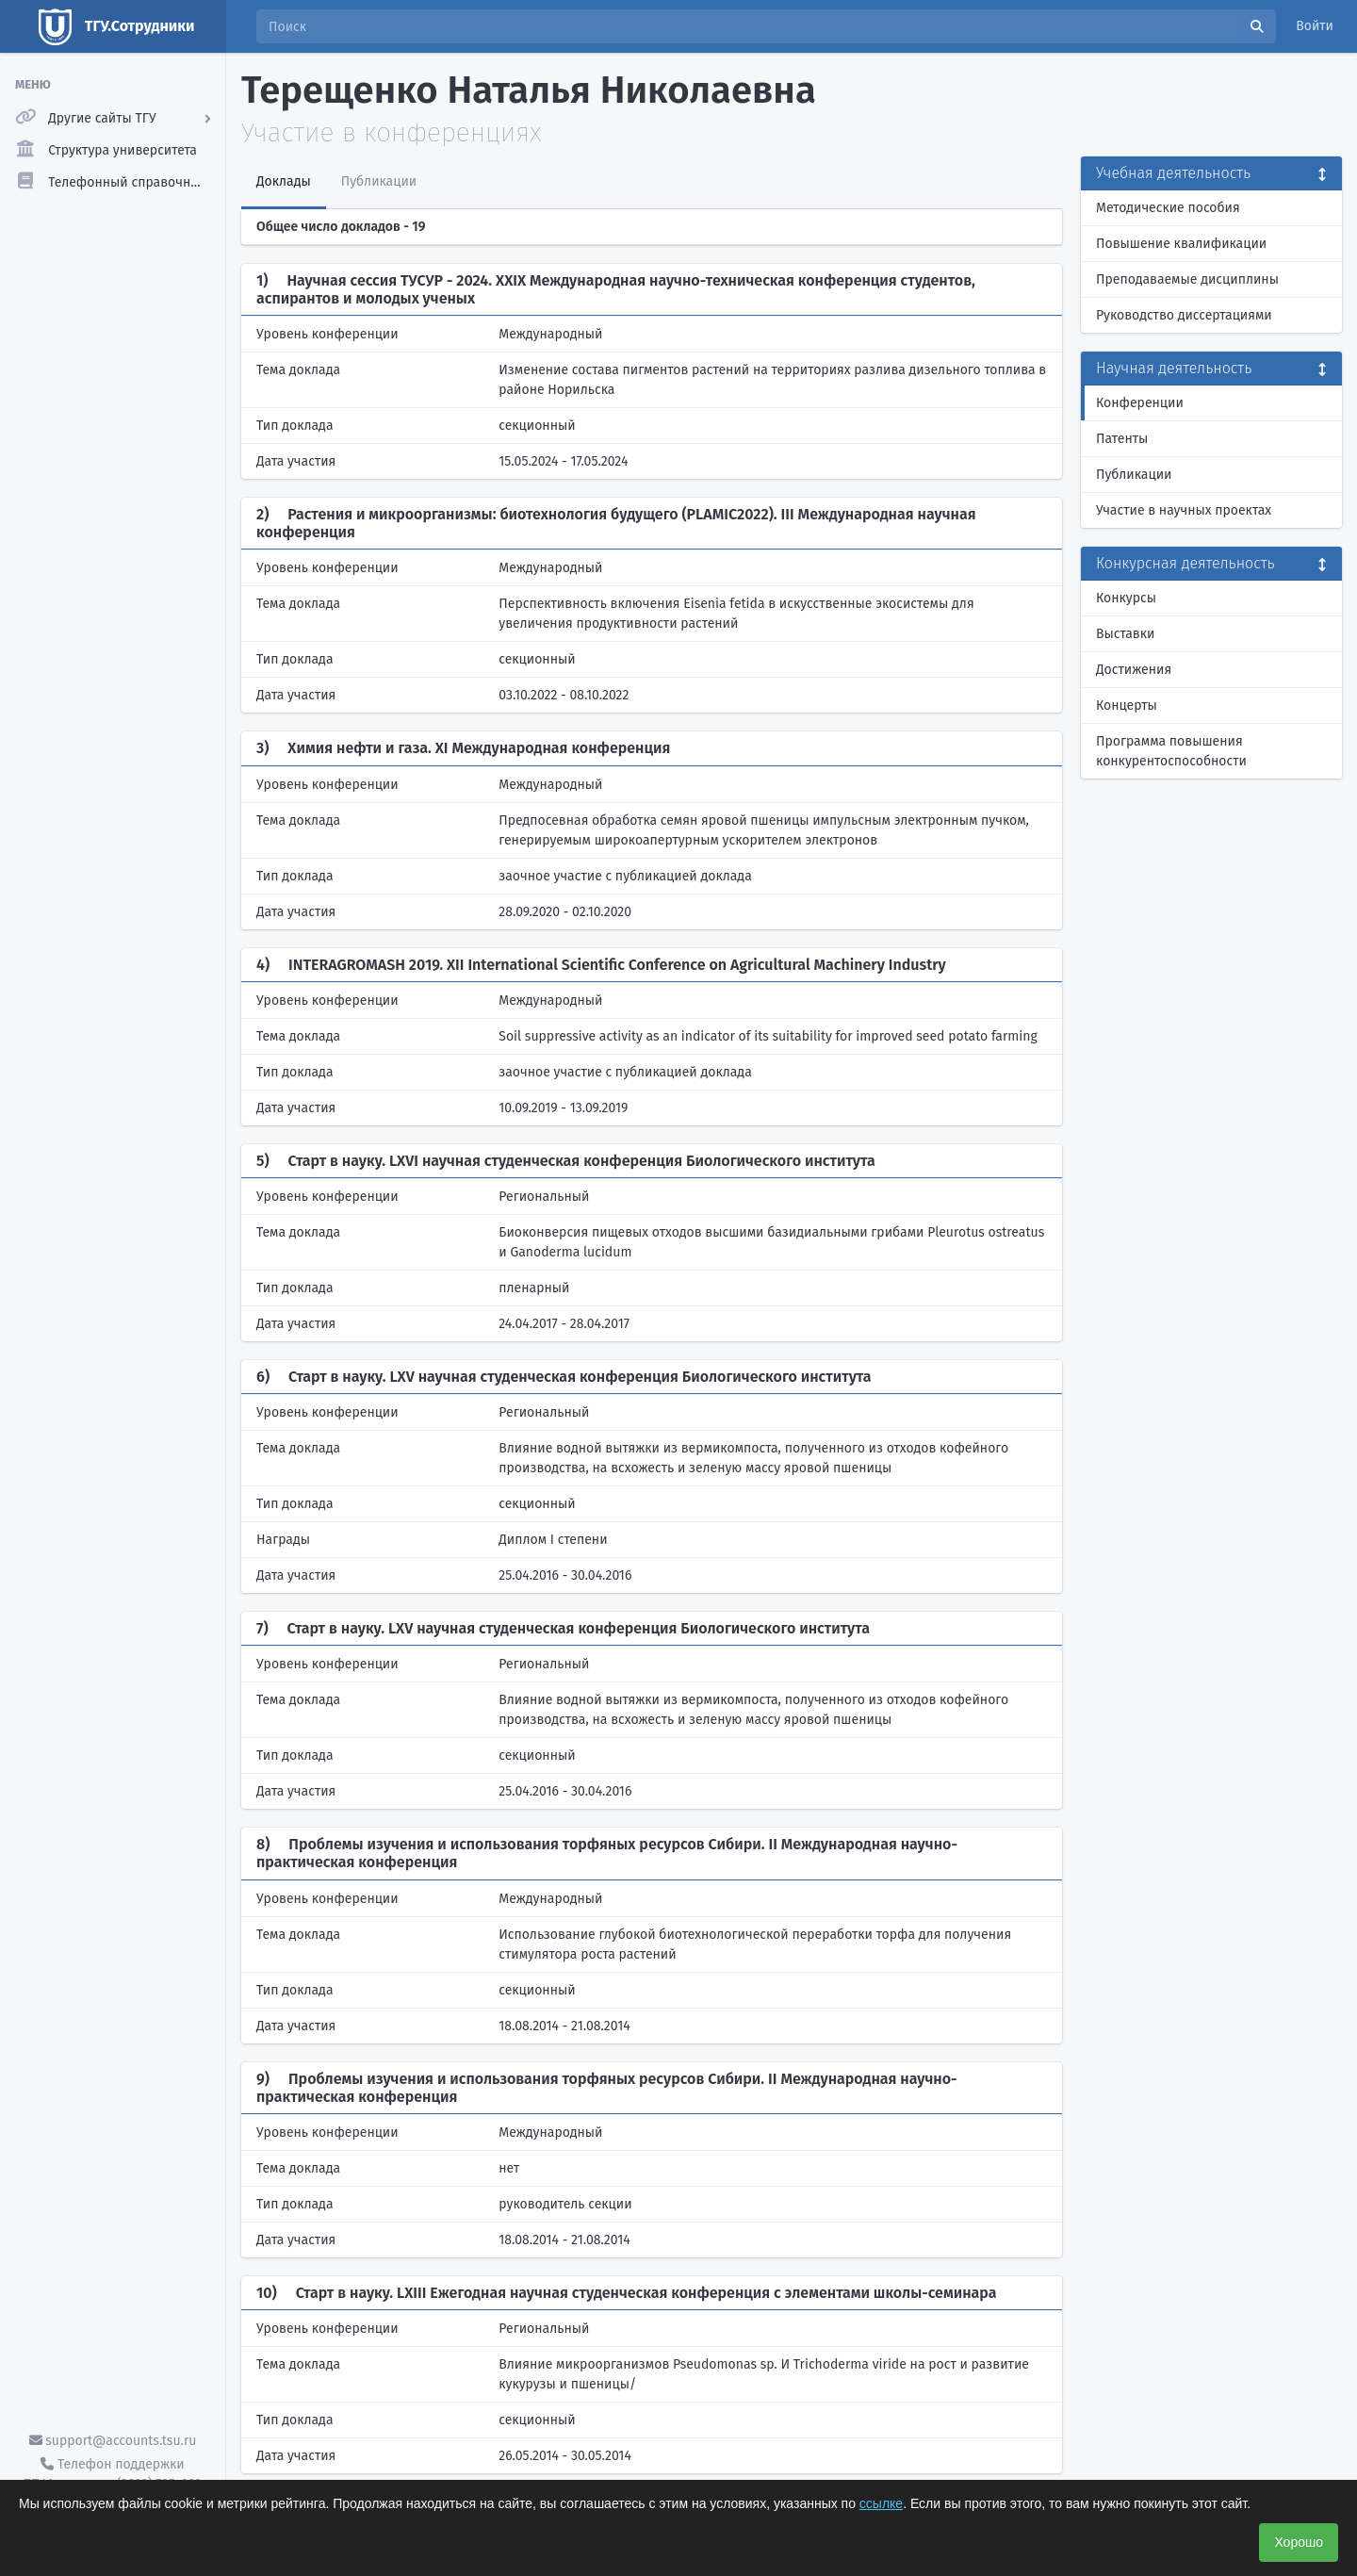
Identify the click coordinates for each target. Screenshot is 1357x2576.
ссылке (881, 2503)
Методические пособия (1168, 208)
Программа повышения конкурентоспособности (1171, 751)
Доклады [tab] (283, 181)
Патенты (1122, 439)
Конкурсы (1126, 598)
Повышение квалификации (1181, 244)
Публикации (1133, 475)
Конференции (1140, 403)
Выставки (1125, 634)
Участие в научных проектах (1183, 510)
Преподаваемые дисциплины (1187, 279)
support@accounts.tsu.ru (113, 2441)
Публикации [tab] (379, 181)
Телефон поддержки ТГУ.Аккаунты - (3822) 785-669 (112, 2474)
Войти (1314, 26)
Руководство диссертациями (1184, 315)
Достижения (1133, 670)
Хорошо (1298, 2542)
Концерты (1126, 705)
